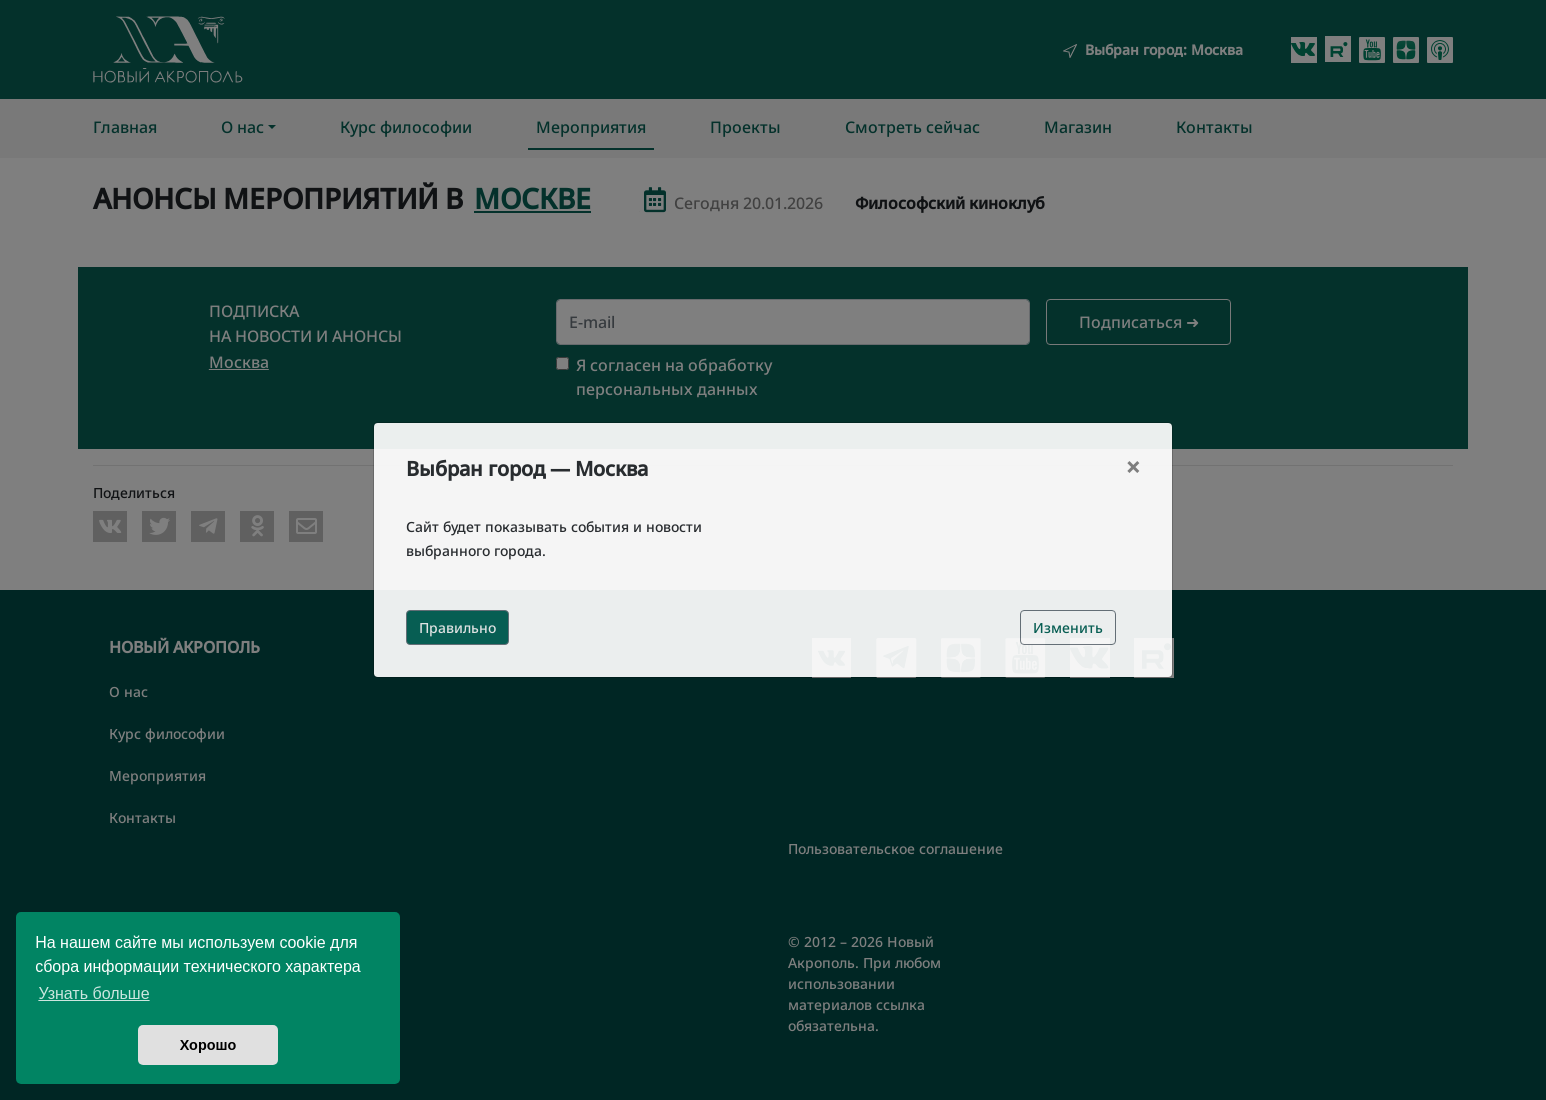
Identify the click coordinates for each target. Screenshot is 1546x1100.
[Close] (1133, 467)
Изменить (1068, 627)
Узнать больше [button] (93, 993)
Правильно (457, 627)
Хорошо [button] (208, 1045)
